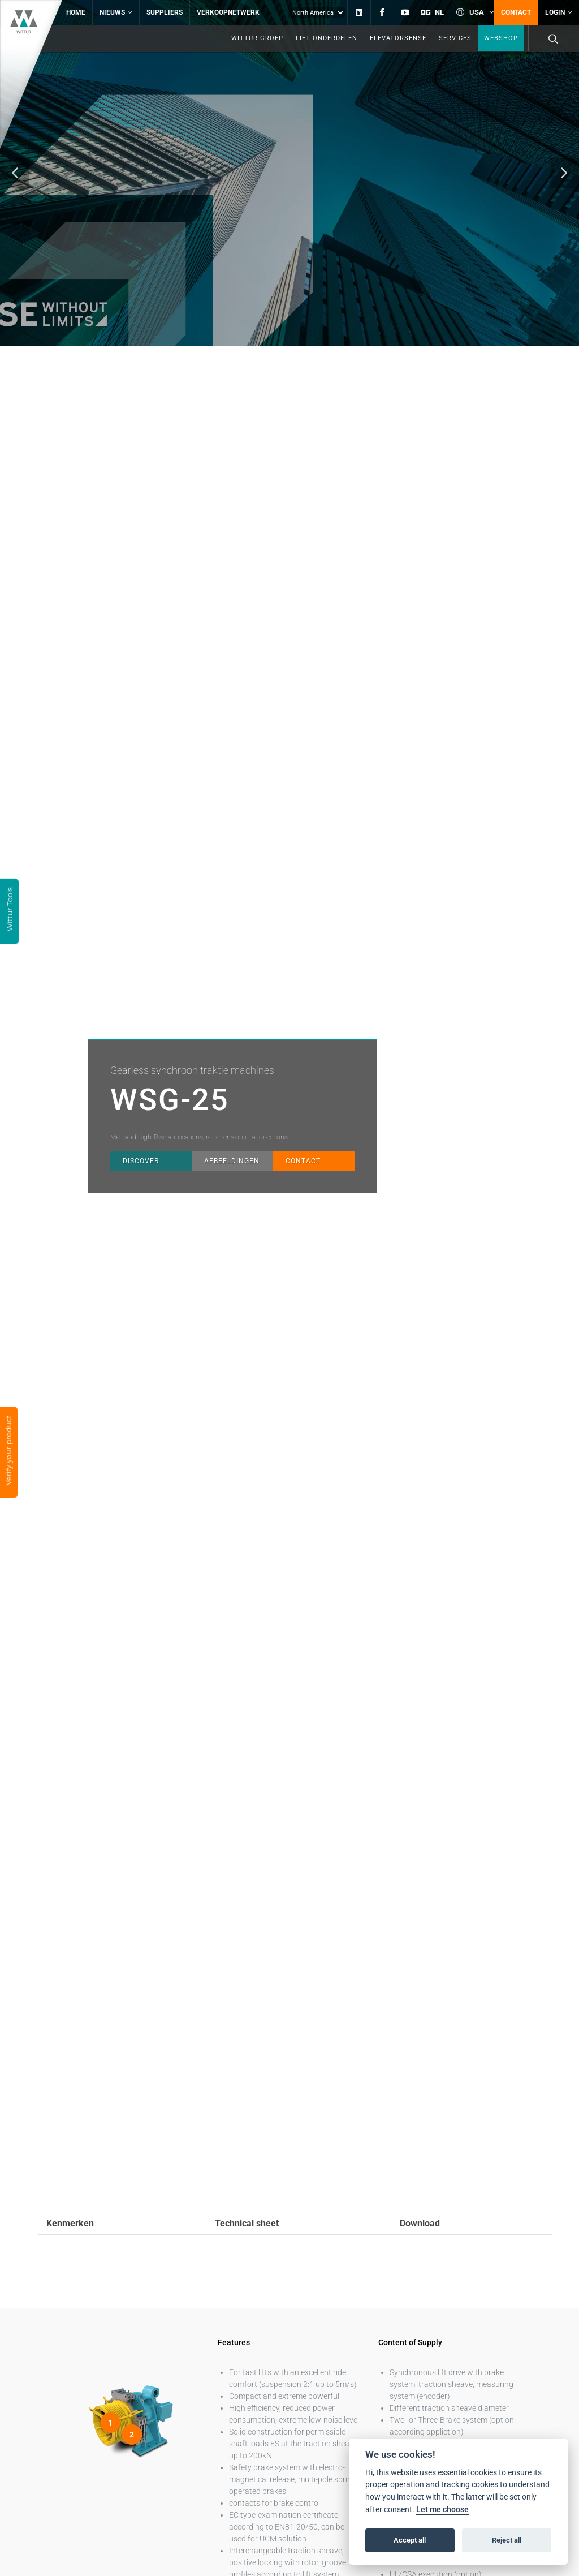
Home (75, 12)
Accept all (410, 2540)
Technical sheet (247, 2196)
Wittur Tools (9, 910)
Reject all (506, 2540)
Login (558, 12)
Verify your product (8, 1451)
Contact (516, 12)
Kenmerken (70, 2196)
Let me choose (442, 2509)
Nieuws (116, 12)
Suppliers (164, 12)
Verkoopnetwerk (228, 12)
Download (420, 2196)
